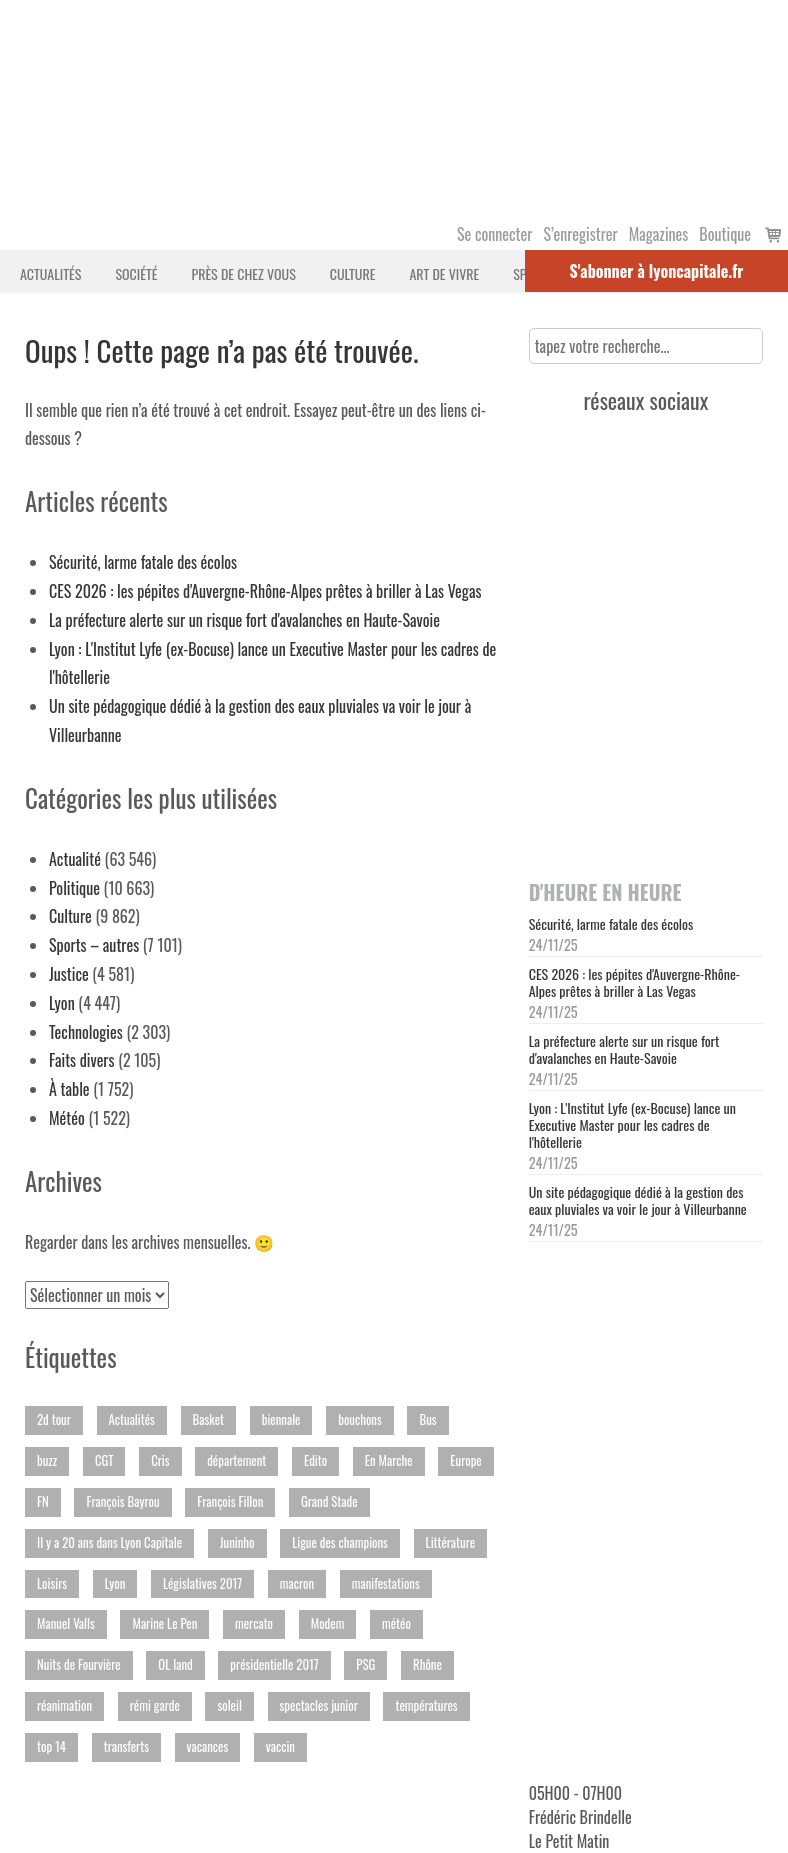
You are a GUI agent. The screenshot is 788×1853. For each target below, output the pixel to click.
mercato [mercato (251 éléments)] (254, 1623)
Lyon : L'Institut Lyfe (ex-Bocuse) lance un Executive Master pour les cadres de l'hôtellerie (632, 1124)
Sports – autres (94, 945)
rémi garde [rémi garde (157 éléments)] (155, 1705)
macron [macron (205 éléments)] (297, 1583)
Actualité (75, 859)
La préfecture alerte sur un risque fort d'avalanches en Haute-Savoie (244, 620)
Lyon (62, 1003)
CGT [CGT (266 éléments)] (104, 1460)
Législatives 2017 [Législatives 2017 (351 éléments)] (202, 1583)
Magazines (659, 234)
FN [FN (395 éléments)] (43, 1501)
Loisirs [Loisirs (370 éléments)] (52, 1583)
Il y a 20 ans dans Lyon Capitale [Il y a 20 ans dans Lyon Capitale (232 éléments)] (109, 1542)
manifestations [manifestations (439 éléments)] (386, 1583)
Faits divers (82, 1060)
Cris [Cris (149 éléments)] (160, 1460)
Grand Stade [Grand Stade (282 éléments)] (329, 1501)
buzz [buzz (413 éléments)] (47, 1460)
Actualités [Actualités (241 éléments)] (132, 1419)
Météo (67, 1118)
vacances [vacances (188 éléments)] (208, 1746)
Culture (353, 273)
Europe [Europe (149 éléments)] (465, 1460)
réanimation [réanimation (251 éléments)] (64, 1705)
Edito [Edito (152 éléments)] (315, 1460)
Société (136, 273)
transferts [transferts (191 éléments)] (126, 1746)
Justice (69, 974)
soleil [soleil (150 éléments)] (229, 1705)
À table (69, 1089)
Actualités (50, 273)
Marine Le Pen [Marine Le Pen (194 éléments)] (164, 1623)
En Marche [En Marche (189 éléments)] (389, 1460)
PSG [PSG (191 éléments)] (365, 1664)
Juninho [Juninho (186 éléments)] (237, 1542)
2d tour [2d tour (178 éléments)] (54, 1419)
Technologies (86, 1032)
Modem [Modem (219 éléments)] (328, 1623)
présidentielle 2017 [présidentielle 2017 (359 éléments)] (274, 1664)
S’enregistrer (580, 234)
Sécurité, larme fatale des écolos (143, 562)
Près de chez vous (243, 273)
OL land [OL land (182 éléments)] (175, 1664)
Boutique (725, 234)
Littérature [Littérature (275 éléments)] (451, 1542)
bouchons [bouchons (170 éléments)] (360, 1419)
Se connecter (494, 234)
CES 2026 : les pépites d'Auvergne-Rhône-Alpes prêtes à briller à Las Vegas (265, 591)
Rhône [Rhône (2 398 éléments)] (427, 1664)
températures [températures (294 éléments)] (426, 1705)
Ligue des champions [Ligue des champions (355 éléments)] (340, 1542)
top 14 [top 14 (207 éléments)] (51, 1746)
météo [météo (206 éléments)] (396, 1623)
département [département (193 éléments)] (236, 1460)
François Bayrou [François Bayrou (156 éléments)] (122, 1501)
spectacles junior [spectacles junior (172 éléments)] (319, 1705)
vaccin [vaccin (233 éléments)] (280, 1746)
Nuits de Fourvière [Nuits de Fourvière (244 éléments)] (79, 1664)
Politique (74, 888)
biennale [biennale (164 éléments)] (281, 1419)
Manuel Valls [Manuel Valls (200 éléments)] (66, 1623)
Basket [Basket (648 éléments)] (208, 1419)
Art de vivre (444, 273)
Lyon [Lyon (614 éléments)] (115, 1583)
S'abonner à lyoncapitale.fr (657, 271)
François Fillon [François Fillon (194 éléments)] (230, 1501)
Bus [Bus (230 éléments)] (427, 1419)
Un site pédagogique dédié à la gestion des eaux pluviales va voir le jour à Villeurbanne (638, 1200)
